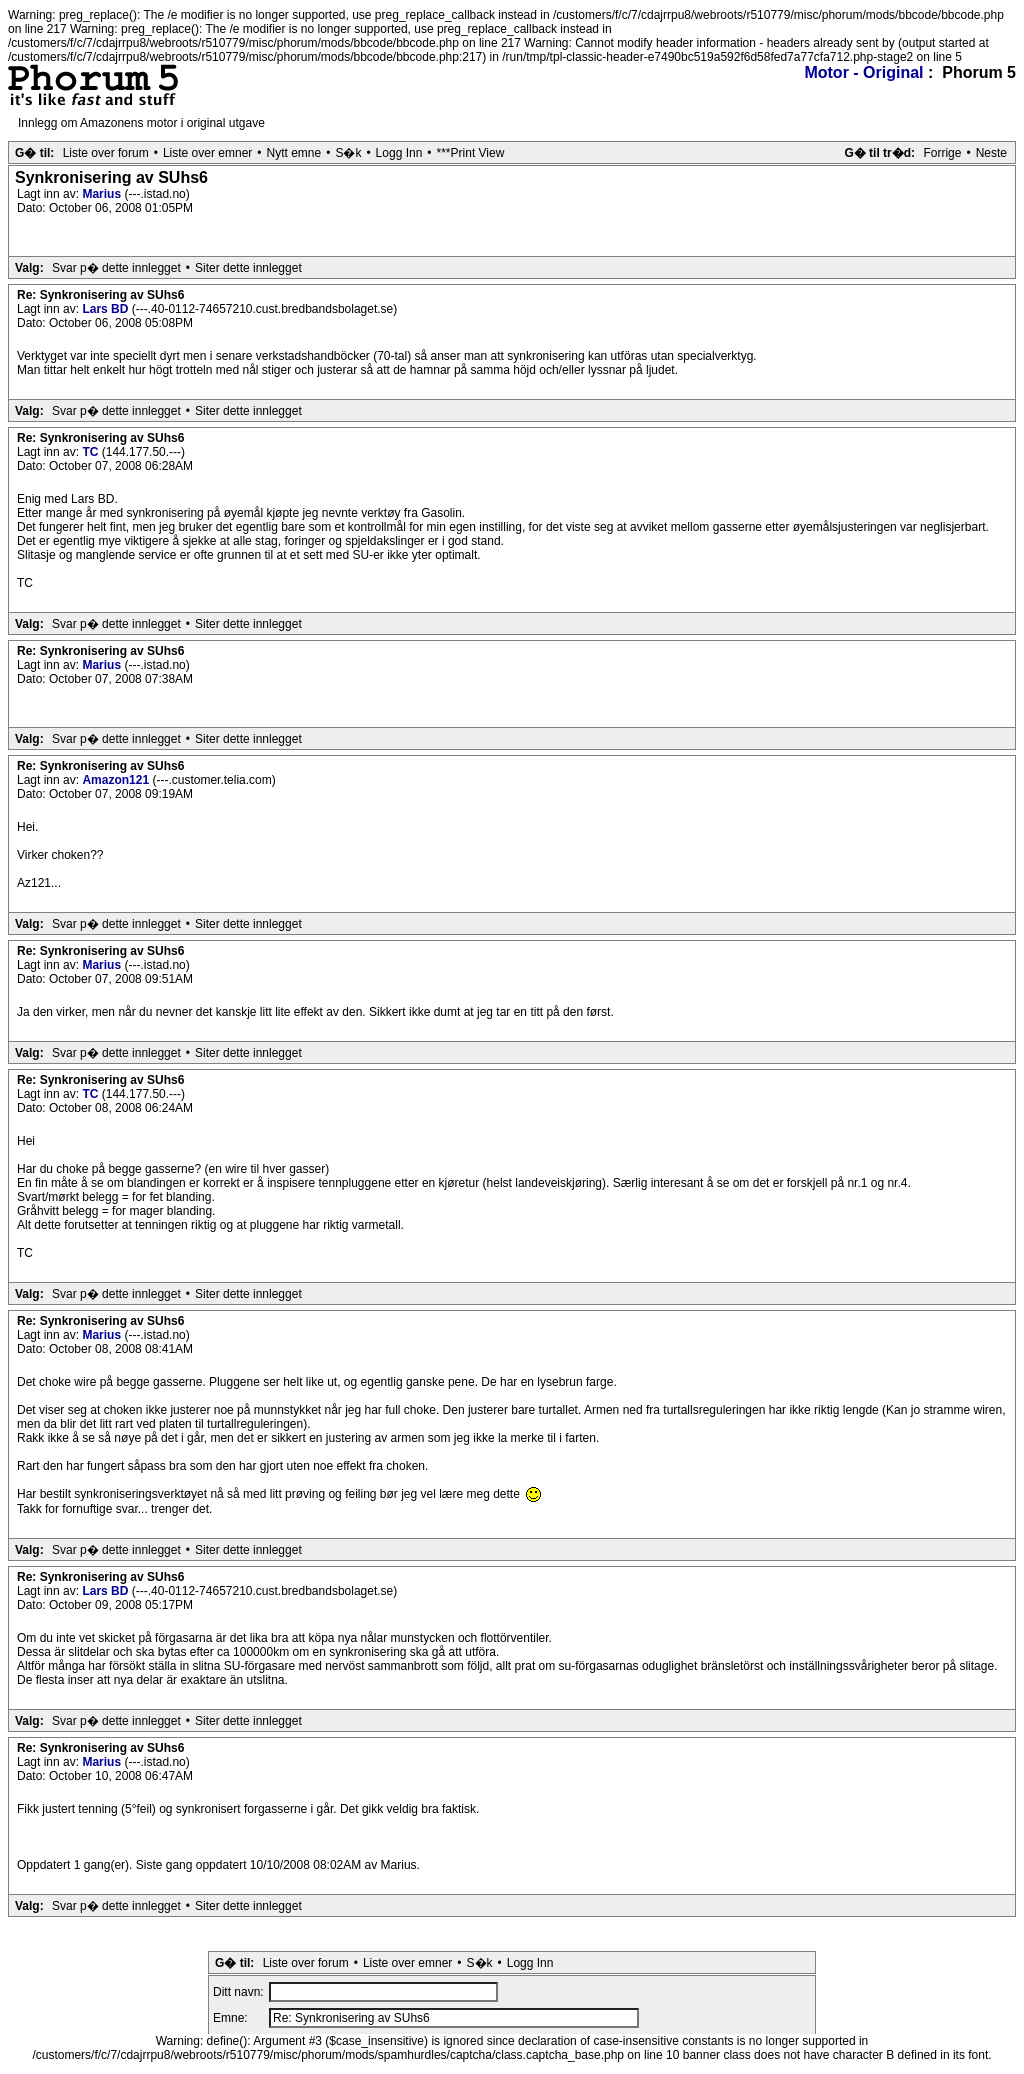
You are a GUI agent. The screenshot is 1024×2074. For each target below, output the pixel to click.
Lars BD (106, 309)
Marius (103, 194)
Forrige (942, 153)
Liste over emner (207, 153)
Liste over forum (106, 153)
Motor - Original (863, 72)
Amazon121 (117, 780)
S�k (348, 153)
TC (91, 452)
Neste (991, 153)
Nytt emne (294, 153)
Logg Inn (399, 153)
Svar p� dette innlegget (116, 268)
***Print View (471, 153)
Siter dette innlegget (248, 268)
